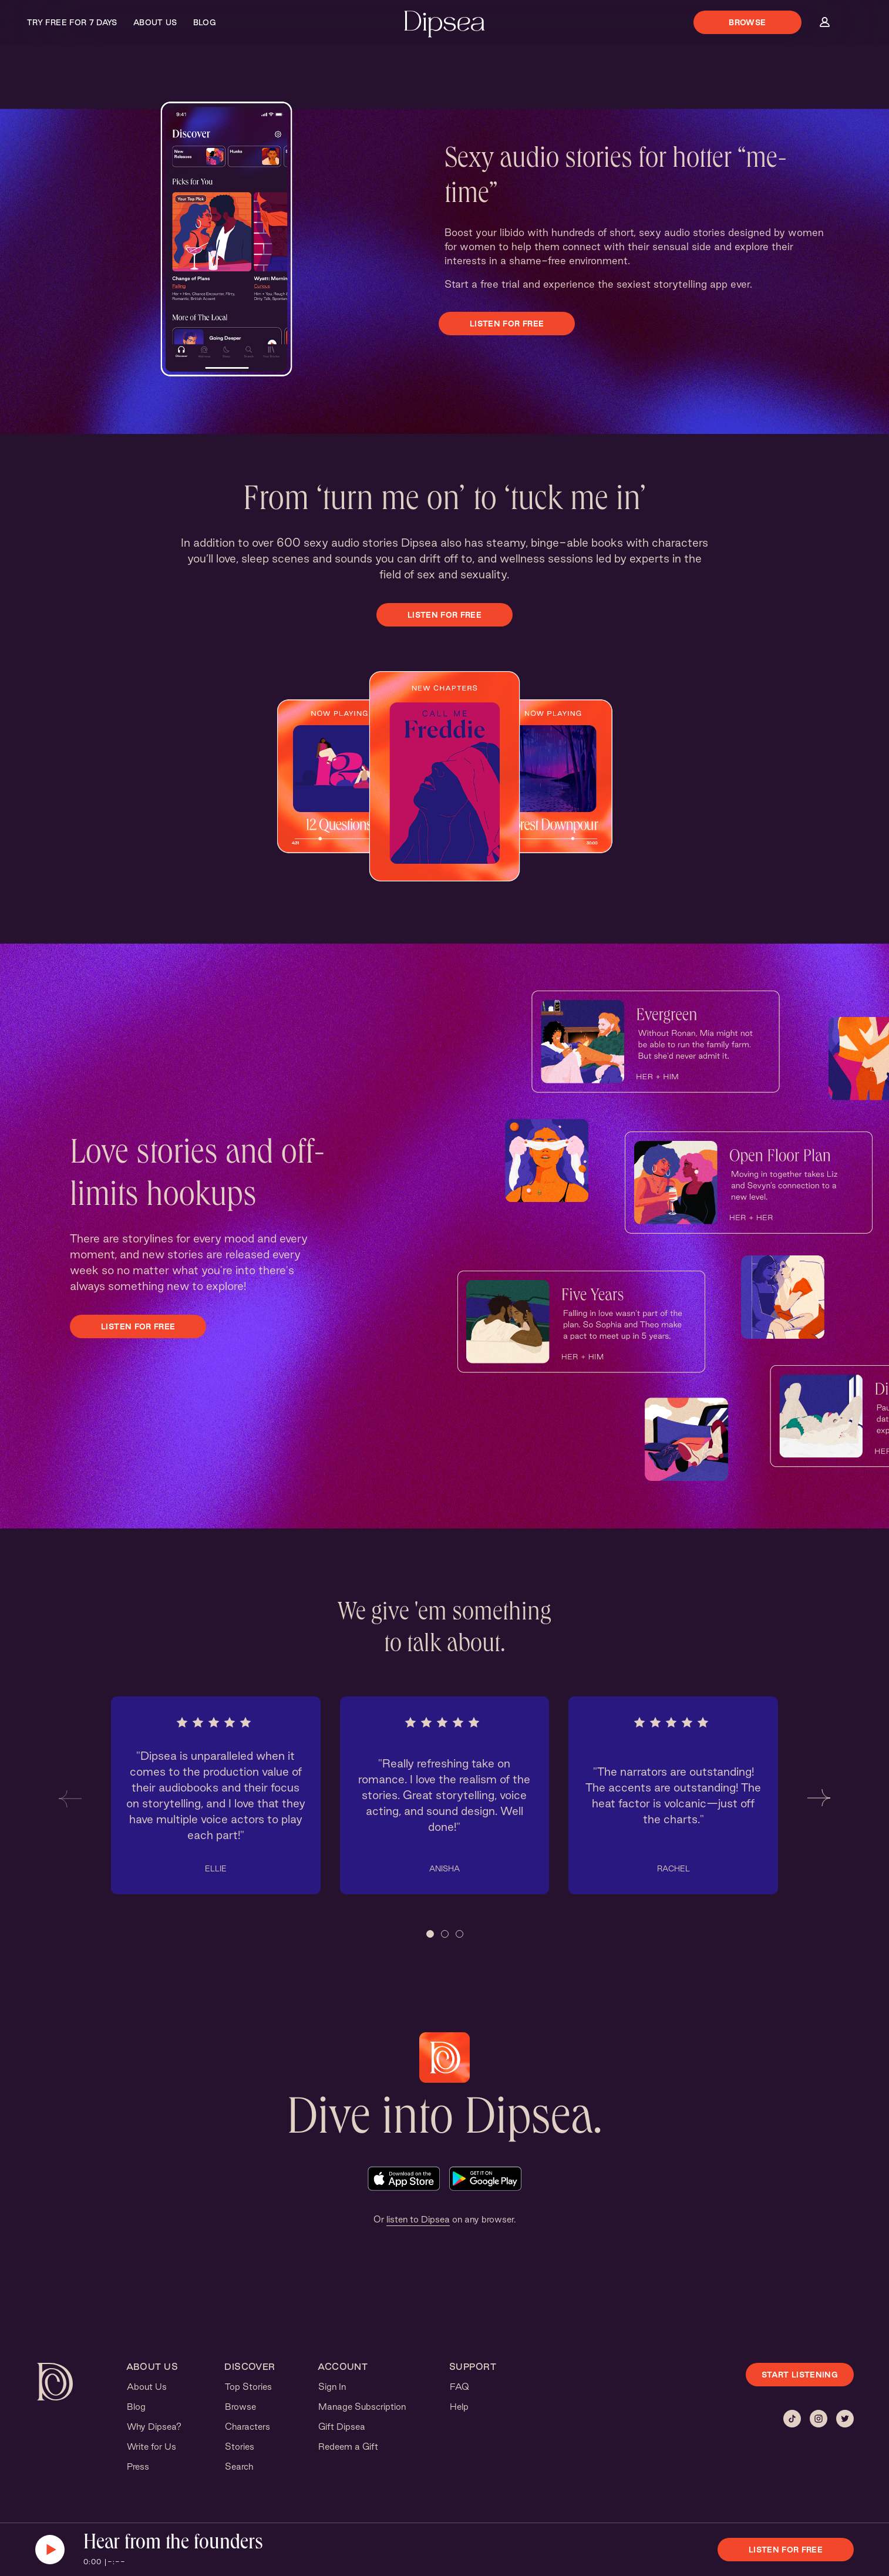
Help (459, 2407)
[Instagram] (818, 2418)
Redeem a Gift (348, 2447)
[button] (70, 1798)
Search (239, 2466)
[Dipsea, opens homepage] (444, 25)
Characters (247, 2427)
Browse (747, 22)
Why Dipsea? (154, 2427)
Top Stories (248, 2387)
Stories (239, 2447)
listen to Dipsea (418, 2219)
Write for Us (151, 2447)
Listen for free (507, 323)
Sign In (332, 2387)
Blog (204, 22)
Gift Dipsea (341, 2427)
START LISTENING (800, 2374)
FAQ (459, 2387)
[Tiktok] (792, 2418)
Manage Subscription (362, 2407)
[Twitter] (845, 2418)
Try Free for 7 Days (72, 22)
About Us (155, 22)
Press (138, 2466)
